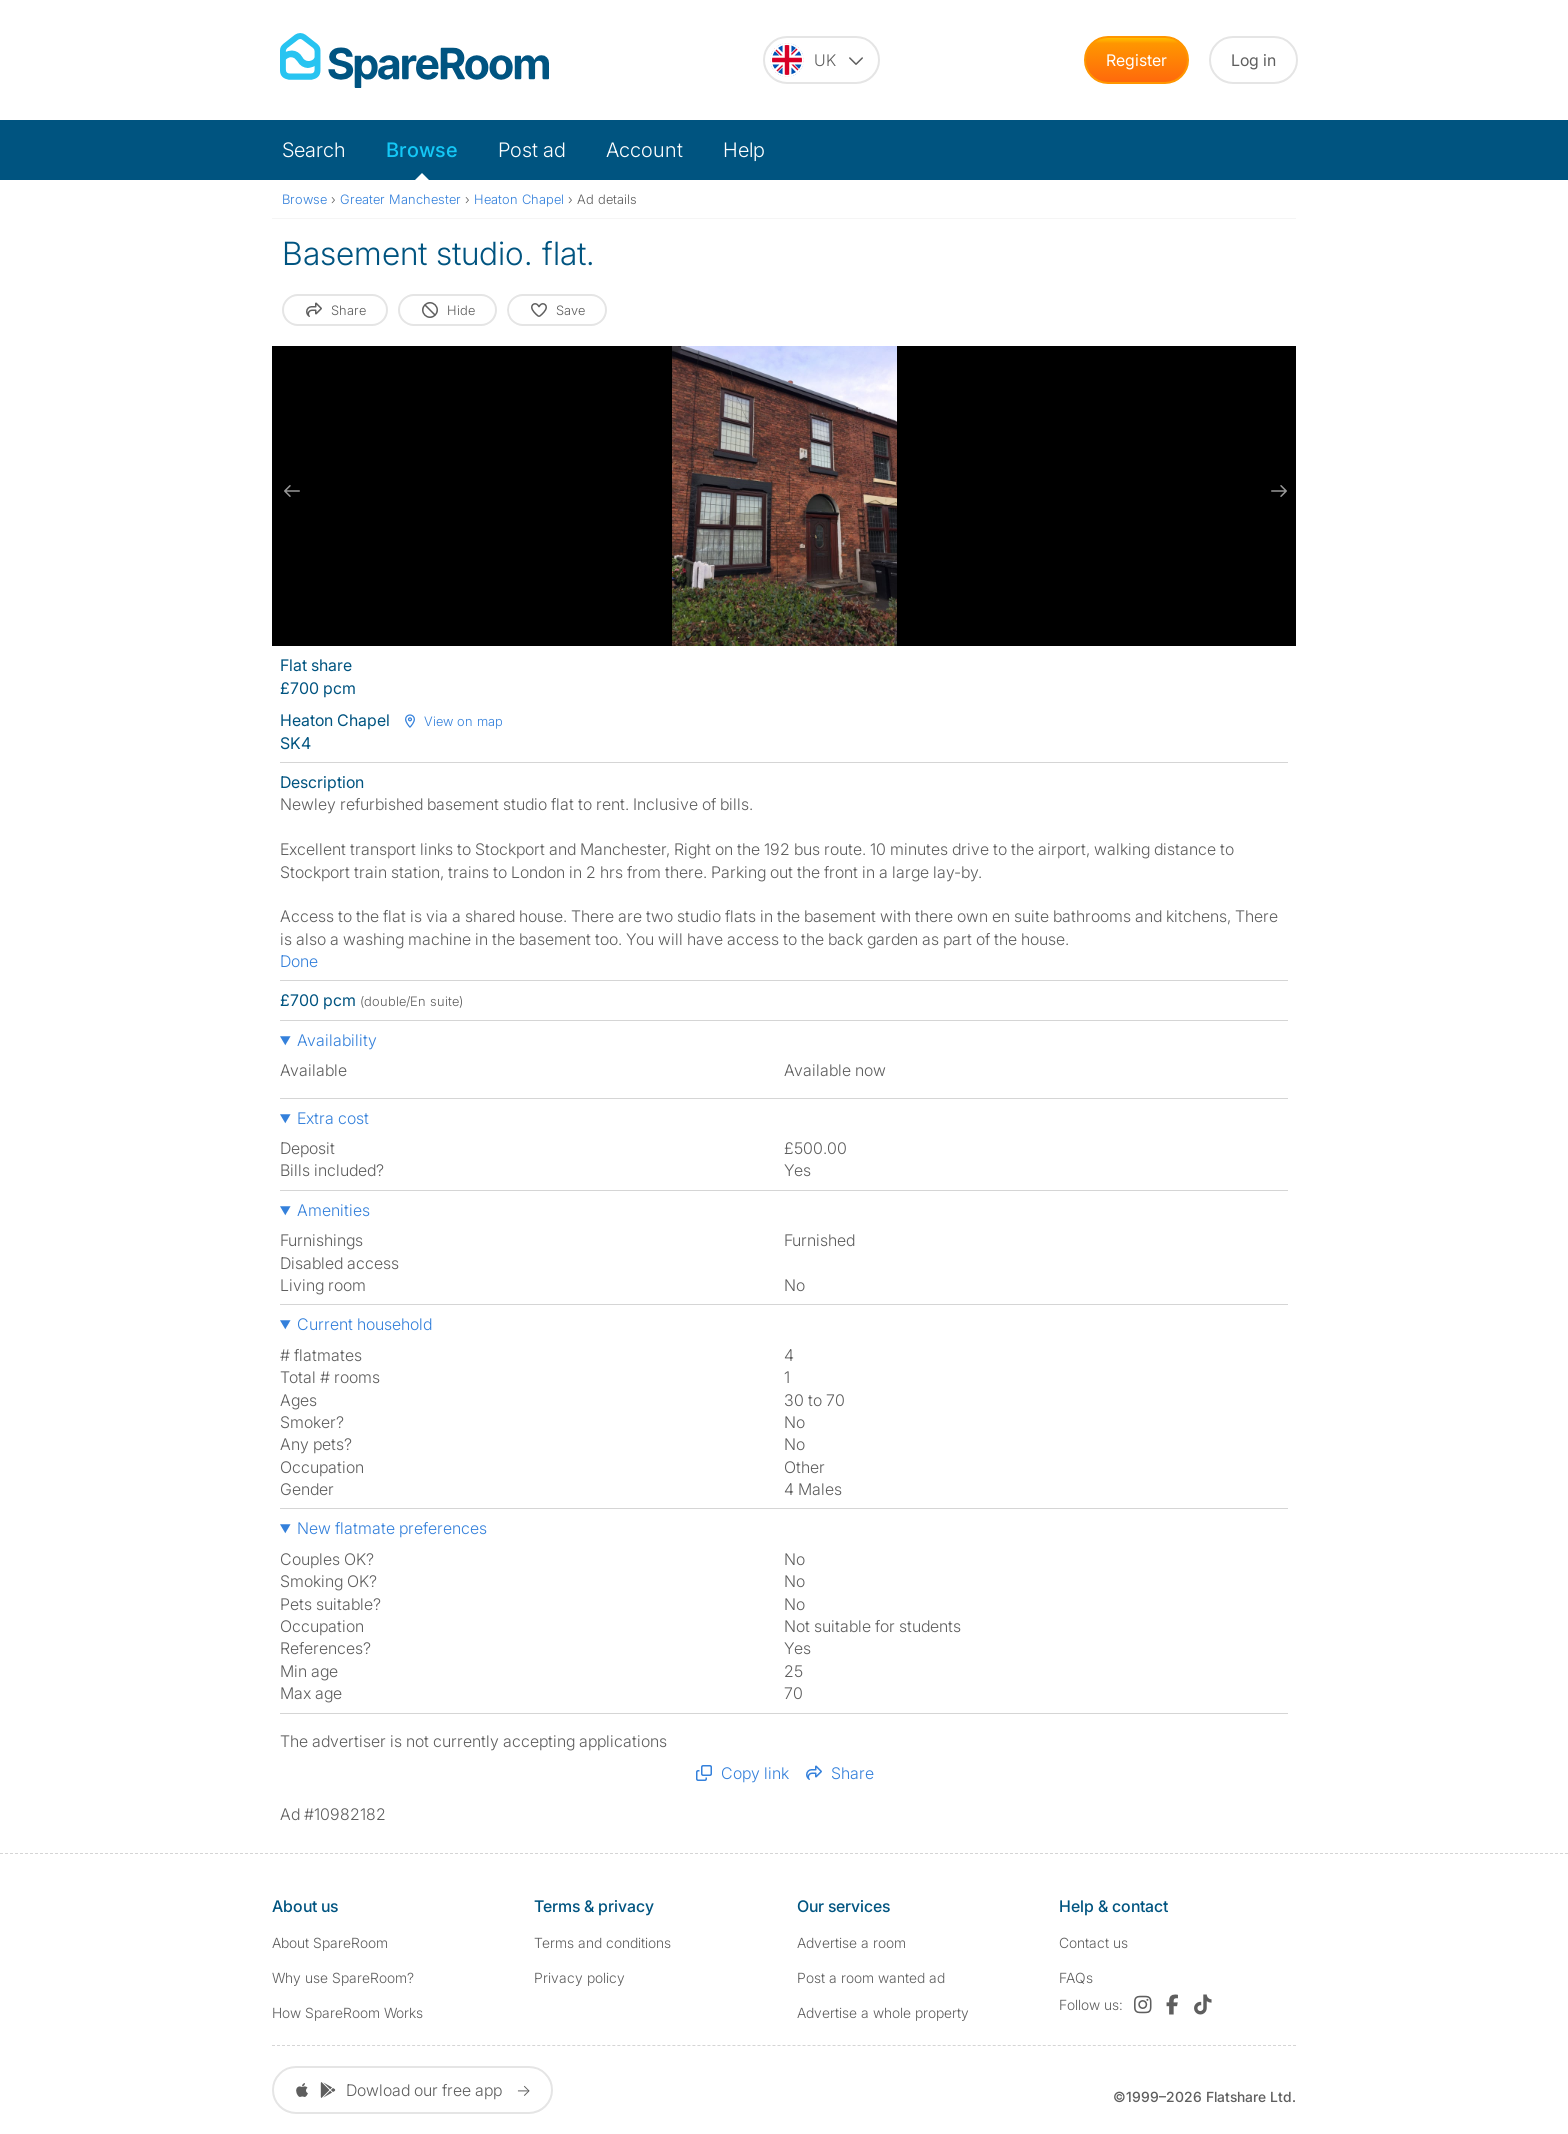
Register (1136, 60)
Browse (422, 150)
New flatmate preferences (392, 1528)
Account (644, 150)
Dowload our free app (412, 2090)
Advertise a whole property (883, 2012)
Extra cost (333, 1118)
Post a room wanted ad (871, 1977)
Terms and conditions (602, 1942)
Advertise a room (851, 1942)
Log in (1253, 60)
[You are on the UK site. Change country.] (821, 60)
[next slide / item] (1276, 491)
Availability (337, 1040)
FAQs (1076, 1977)
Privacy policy (579, 1977)
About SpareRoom (330, 1942)
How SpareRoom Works (347, 2012)
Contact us (1093, 1942)
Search (314, 150)
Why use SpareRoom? (343, 1977)
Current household (364, 1324)
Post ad (532, 150)
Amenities (333, 1210)
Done (299, 961)
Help (744, 150)
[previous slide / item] (292, 491)
